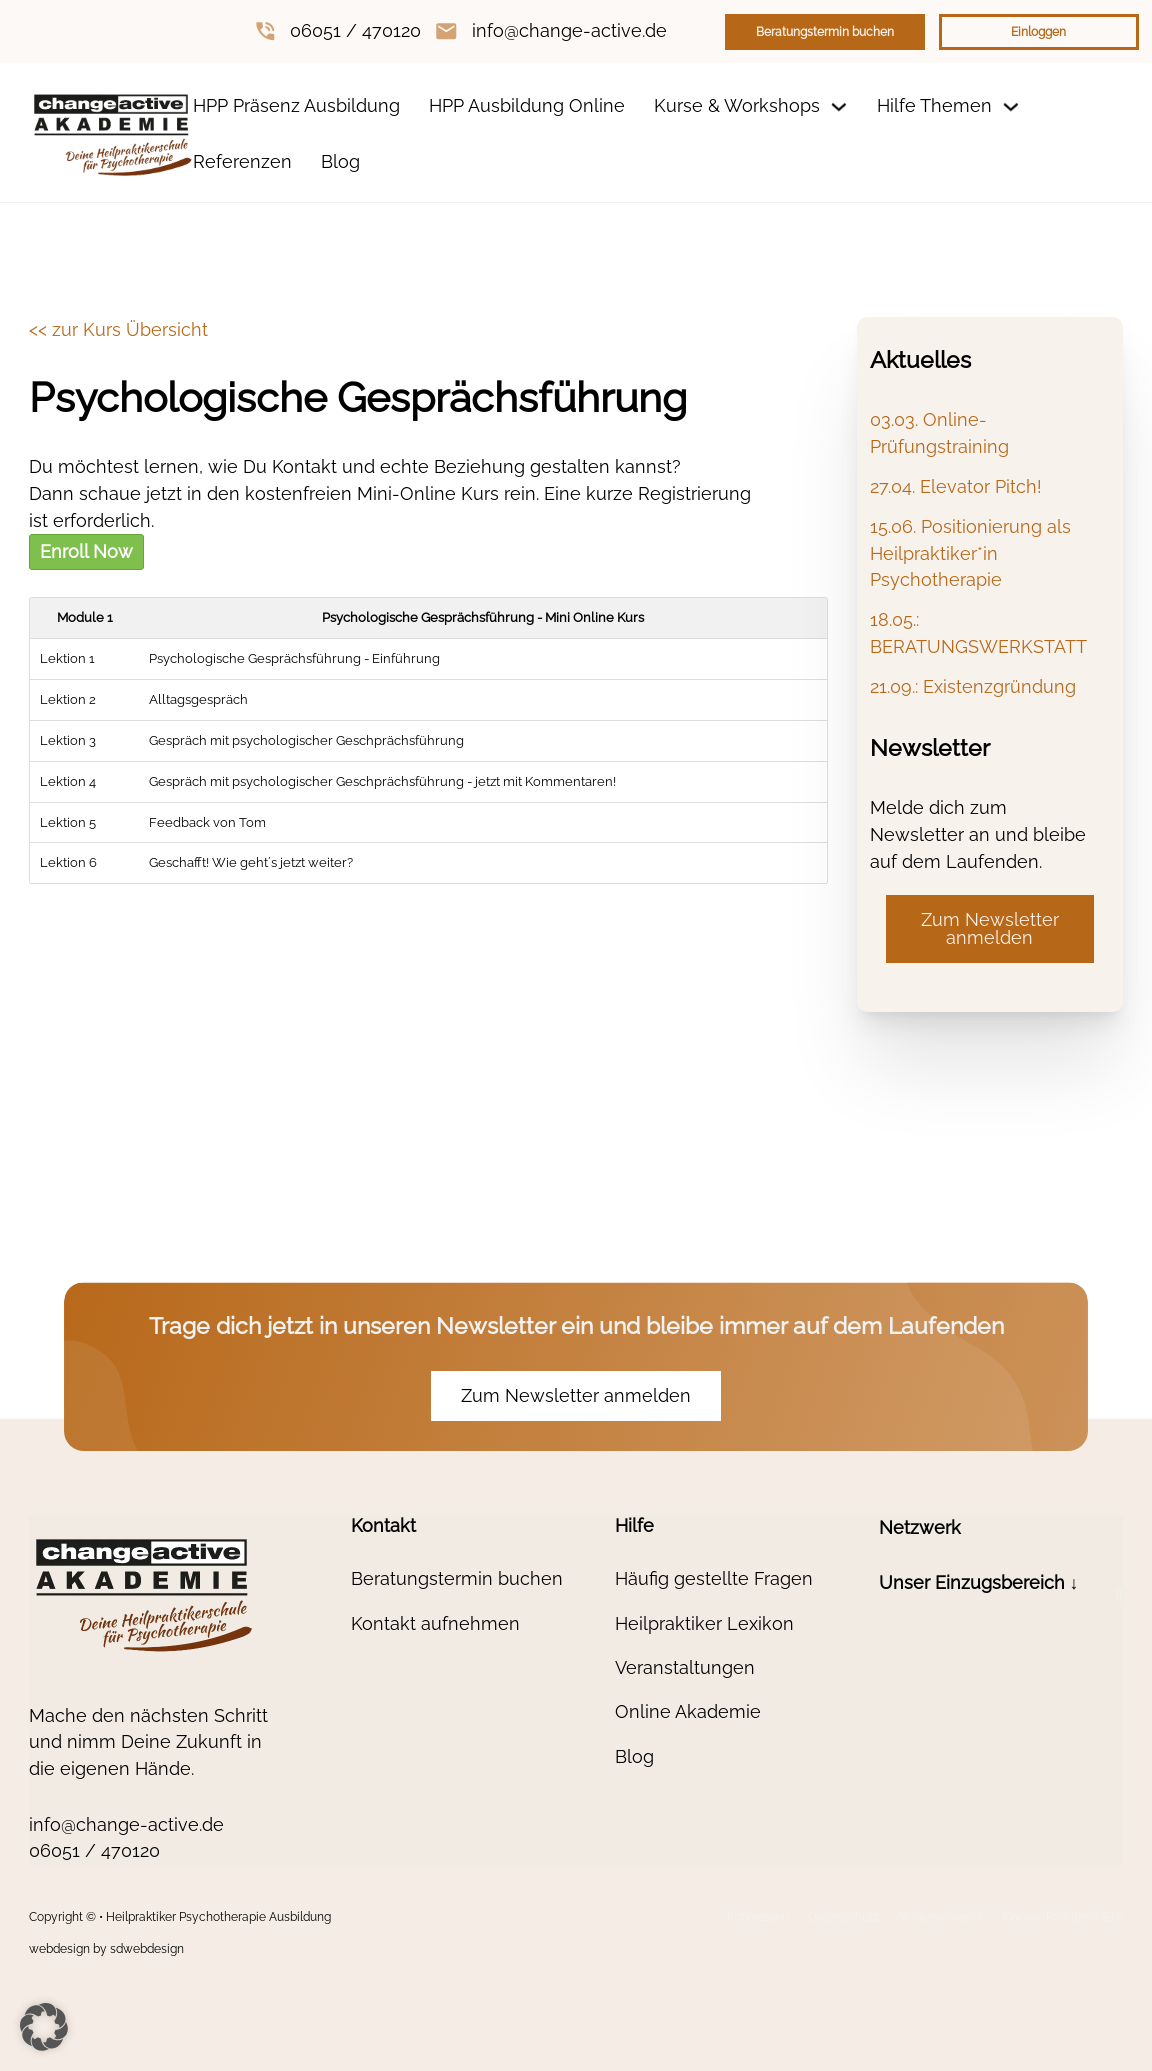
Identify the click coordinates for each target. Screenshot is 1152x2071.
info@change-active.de (569, 30)
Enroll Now (86, 551)
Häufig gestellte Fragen (714, 1578)
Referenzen (242, 161)
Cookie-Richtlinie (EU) (1063, 1917)
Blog (340, 161)
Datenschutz (843, 1917)
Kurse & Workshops (737, 105)
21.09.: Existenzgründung (973, 686)
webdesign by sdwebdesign (106, 1949)
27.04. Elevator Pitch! (956, 486)
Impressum (758, 1917)
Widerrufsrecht (941, 1917)
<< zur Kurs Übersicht (118, 329)
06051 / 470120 (355, 30)
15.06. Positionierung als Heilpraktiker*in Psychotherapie (970, 553)
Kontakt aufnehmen (435, 1623)
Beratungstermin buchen (825, 32)
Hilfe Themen (934, 105)
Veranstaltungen (685, 1667)
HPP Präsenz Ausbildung (296, 105)
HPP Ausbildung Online (527, 105)
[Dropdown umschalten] (839, 107)
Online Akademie (688, 1711)
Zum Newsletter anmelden (990, 928)
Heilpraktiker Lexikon (704, 1623)
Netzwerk (920, 1527)
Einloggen (1038, 32)
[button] (1001, 1595)
